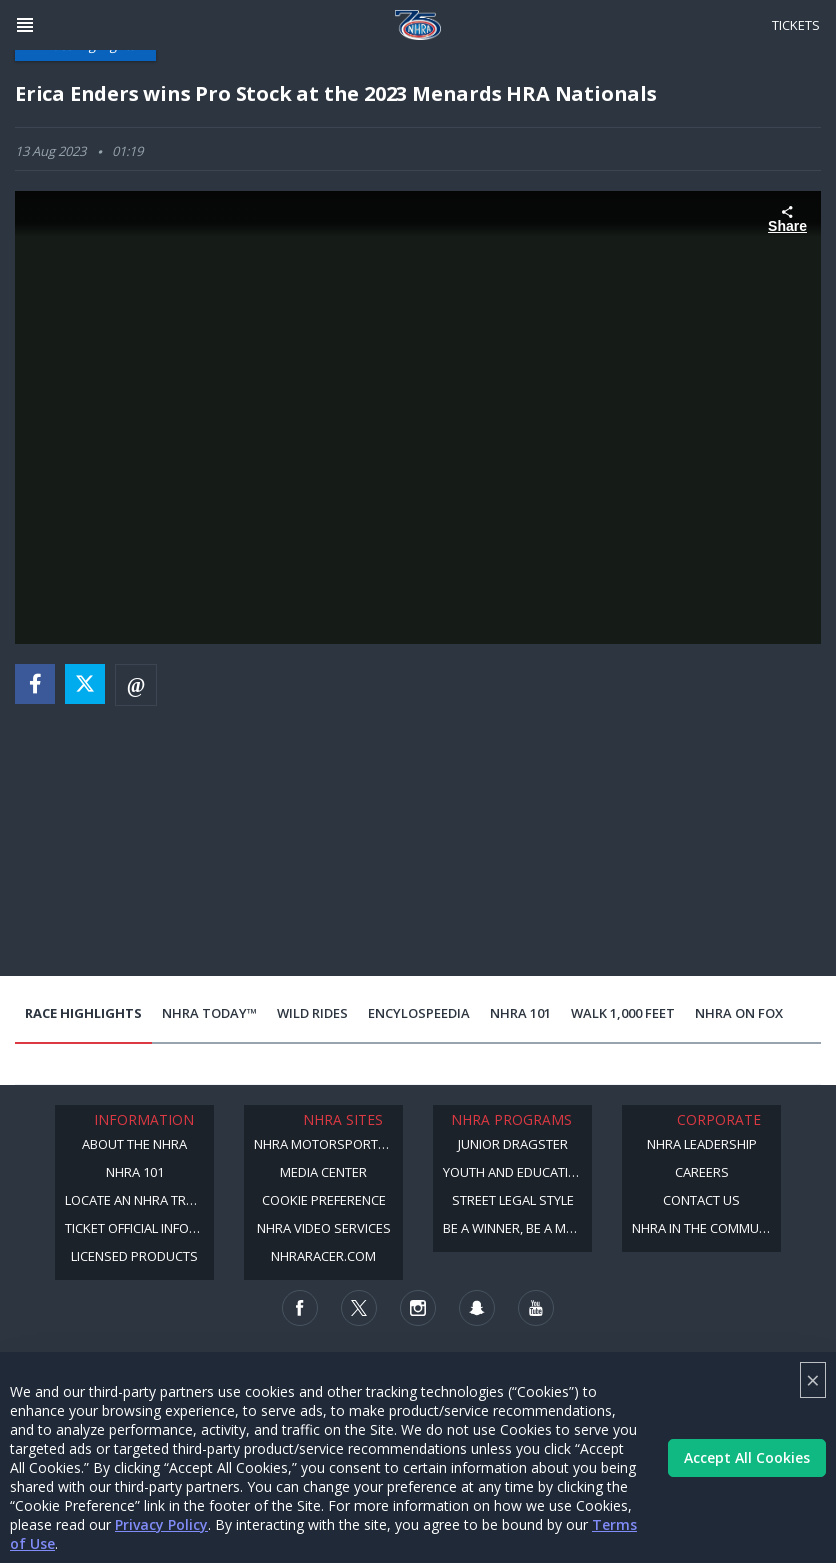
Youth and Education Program (517, 1172)
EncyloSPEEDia (419, 1013)
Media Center (323, 1172)
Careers (702, 1172)
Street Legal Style (513, 1200)
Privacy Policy (161, 1524)
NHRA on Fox (739, 1013)
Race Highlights (83, 1013)
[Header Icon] (25, 25)
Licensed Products (134, 1256)
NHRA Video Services (324, 1228)
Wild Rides (312, 1013)
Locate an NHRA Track (137, 1200)
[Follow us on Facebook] (300, 1308)
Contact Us (701, 1200)
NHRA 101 (520, 1013)
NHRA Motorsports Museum (328, 1144)
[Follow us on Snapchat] (477, 1308)
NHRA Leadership (702, 1144)
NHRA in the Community (706, 1228)
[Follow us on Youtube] (536, 1308)
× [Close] (813, 1379)
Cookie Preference (324, 1200)
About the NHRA (134, 1144)
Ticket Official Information (139, 1228)
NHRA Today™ (209, 1013)
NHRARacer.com (323, 1256)
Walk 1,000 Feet (623, 1013)
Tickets (796, 25)
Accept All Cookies (747, 1457)
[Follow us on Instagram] (418, 1308)
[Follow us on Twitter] (359, 1308)
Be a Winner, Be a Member (517, 1228)
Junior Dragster (513, 1144)
